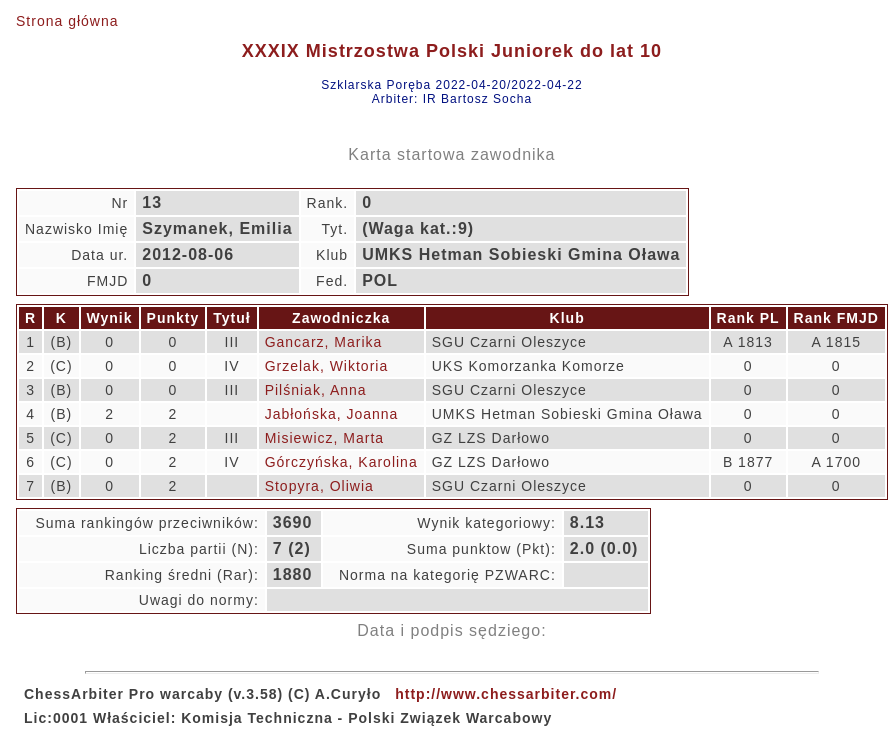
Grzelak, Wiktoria (327, 366)
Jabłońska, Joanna (332, 414)
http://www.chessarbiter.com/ (506, 694)
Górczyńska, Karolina (341, 462)
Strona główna (67, 21)
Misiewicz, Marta (324, 438)
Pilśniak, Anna (316, 390)
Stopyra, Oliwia (319, 486)
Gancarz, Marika (324, 342)
